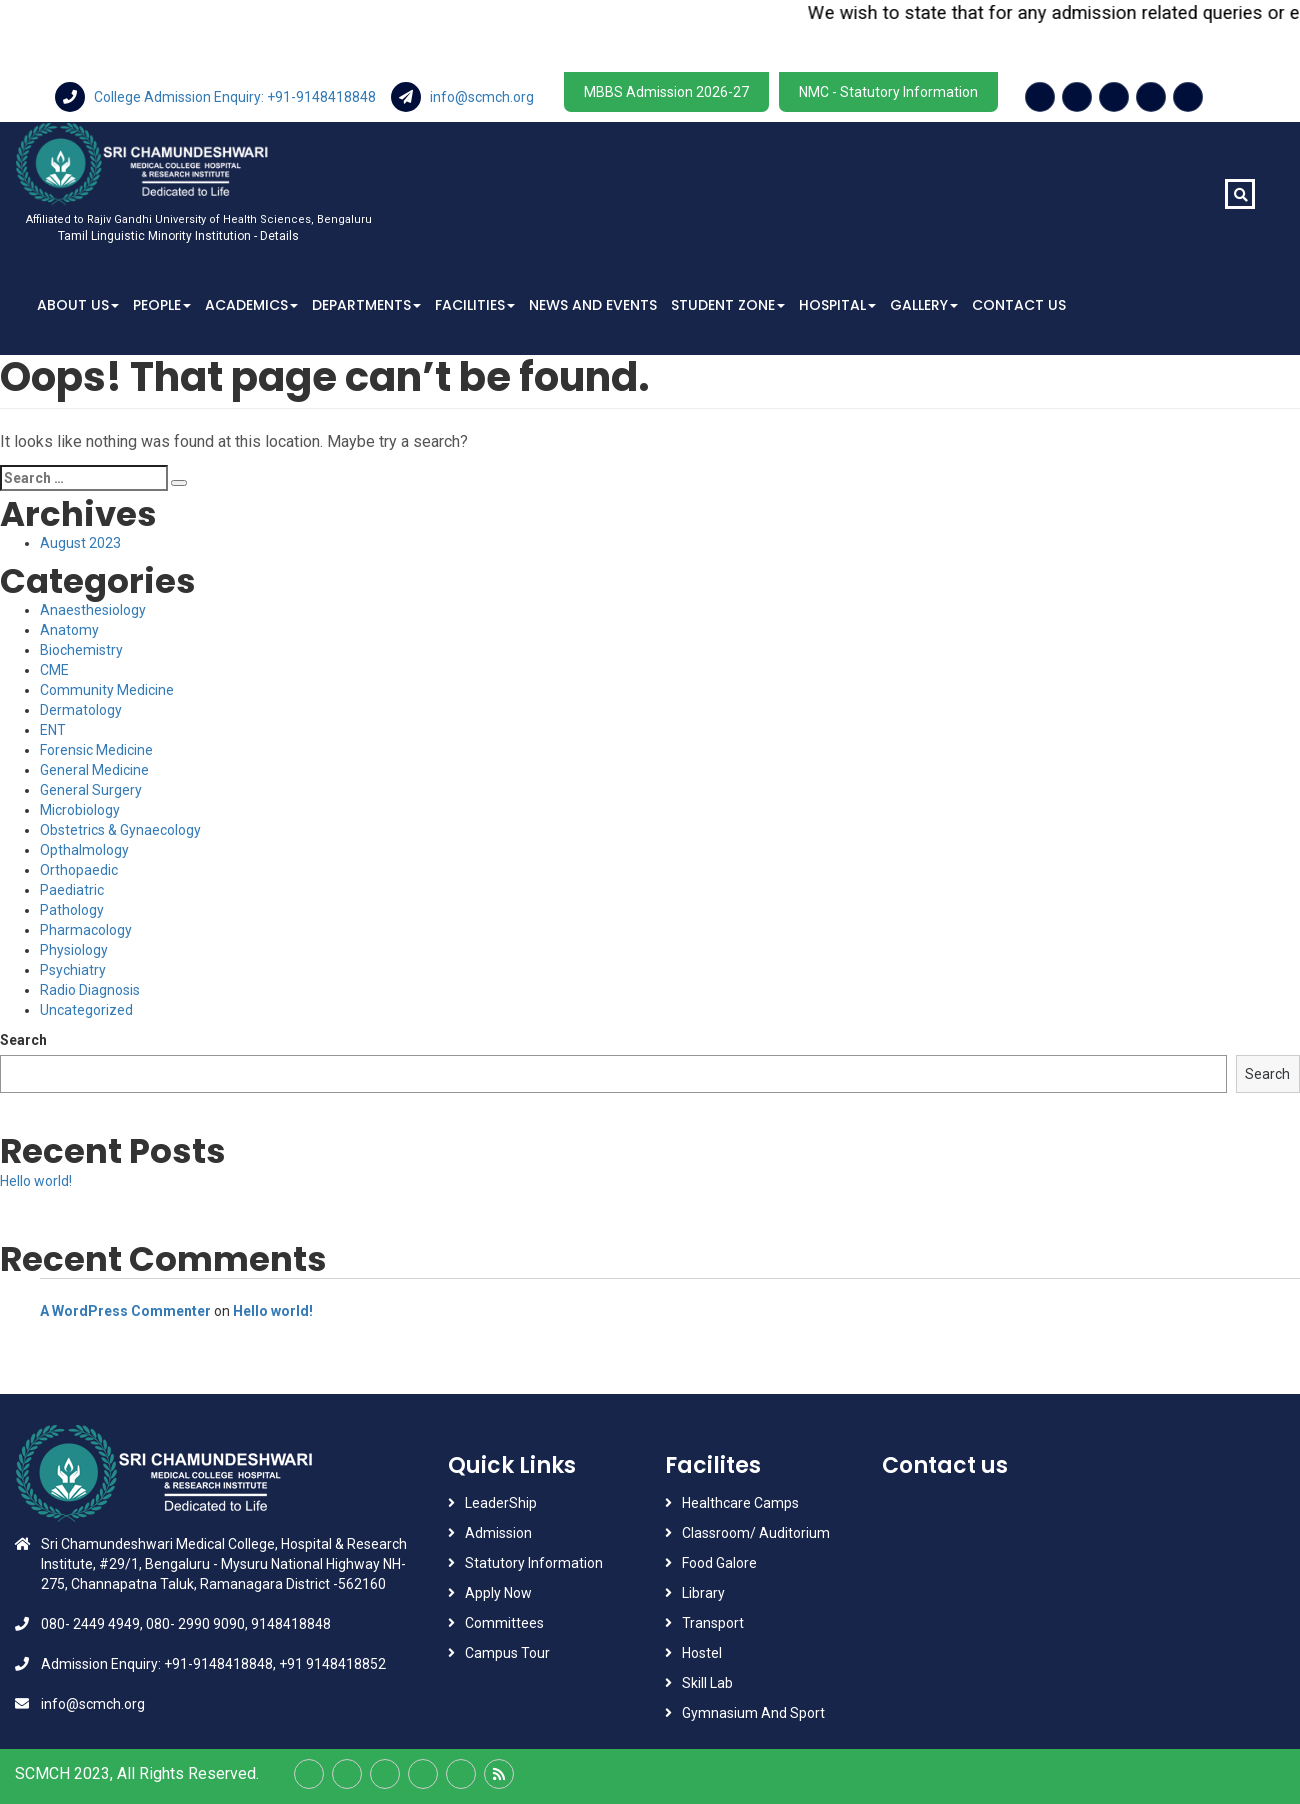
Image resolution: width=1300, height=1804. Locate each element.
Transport (714, 1623)
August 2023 (80, 543)
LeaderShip (501, 1503)
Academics (251, 305)
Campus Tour (507, 1653)
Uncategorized (86, 1010)
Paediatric (72, 890)
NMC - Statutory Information (888, 92)
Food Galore (719, 1563)
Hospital (837, 305)
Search (23, 1040)
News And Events (593, 305)
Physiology (74, 950)
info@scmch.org (462, 97)
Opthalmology (84, 850)
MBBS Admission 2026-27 (666, 92)
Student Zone (728, 305)
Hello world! (36, 1181)
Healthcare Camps (740, 1503)
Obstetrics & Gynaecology (120, 830)
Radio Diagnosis (90, 990)
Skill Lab (707, 1683)
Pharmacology (86, 930)
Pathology (72, 910)
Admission (498, 1533)
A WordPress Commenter (125, 1311)
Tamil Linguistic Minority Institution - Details (178, 236)
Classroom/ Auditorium (756, 1533)
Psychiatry (73, 970)
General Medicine (94, 770)
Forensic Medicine (96, 750)
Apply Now (498, 1593)
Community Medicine (107, 690)
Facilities (475, 305)
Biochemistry (81, 650)
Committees (504, 1623)
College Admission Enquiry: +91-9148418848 (217, 97)
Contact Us (1019, 305)
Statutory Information (534, 1563)
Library (703, 1593)
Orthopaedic (79, 870)
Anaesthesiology (93, 610)
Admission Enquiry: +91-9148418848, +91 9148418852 (213, 1664)
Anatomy (69, 630)
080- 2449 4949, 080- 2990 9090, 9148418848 (186, 1624)
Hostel (702, 1653)
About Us (78, 305)
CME (54, 670)
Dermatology (81, 710)
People (162, 305)
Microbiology (80, 810)
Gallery (924, 305)
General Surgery (91, 790)
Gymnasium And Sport (753, 1713)
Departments (366, 305)
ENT (53, 730)
